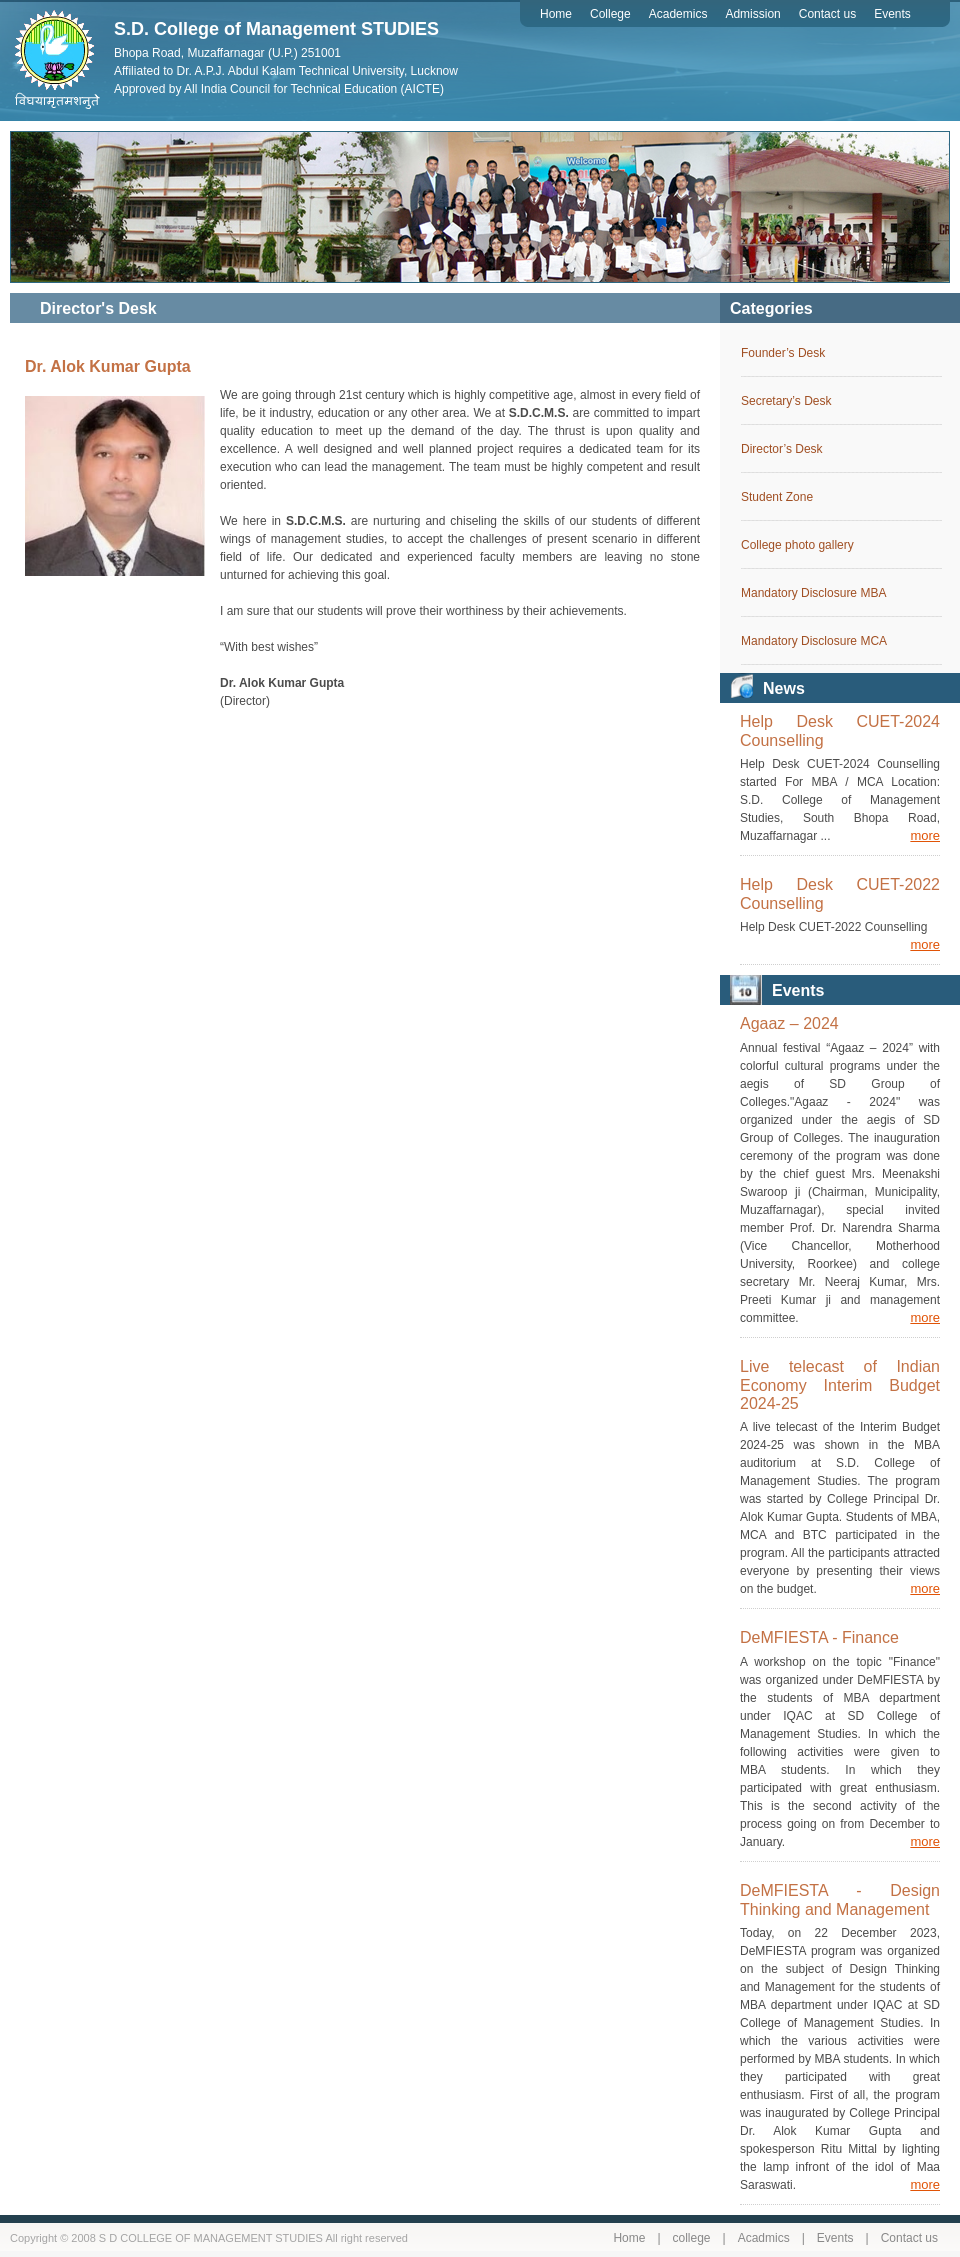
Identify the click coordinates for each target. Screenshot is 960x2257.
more (925, 835)
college (692, 2238)
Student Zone (777, 497)
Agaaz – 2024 (789, 1023)
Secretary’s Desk (786, 401)
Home (556, 14)
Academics (678, 14)
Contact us (827, 14)
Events (892, 14)
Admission (752, 14)
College (610, 14)
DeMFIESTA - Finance (819, 1637)
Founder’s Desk (783, 353)
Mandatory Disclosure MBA (813, 593)
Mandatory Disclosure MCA (814, 641)
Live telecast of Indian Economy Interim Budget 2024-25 (840, 1385)
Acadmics (764, 2238)
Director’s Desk (782, 449)
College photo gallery (797, 545)
